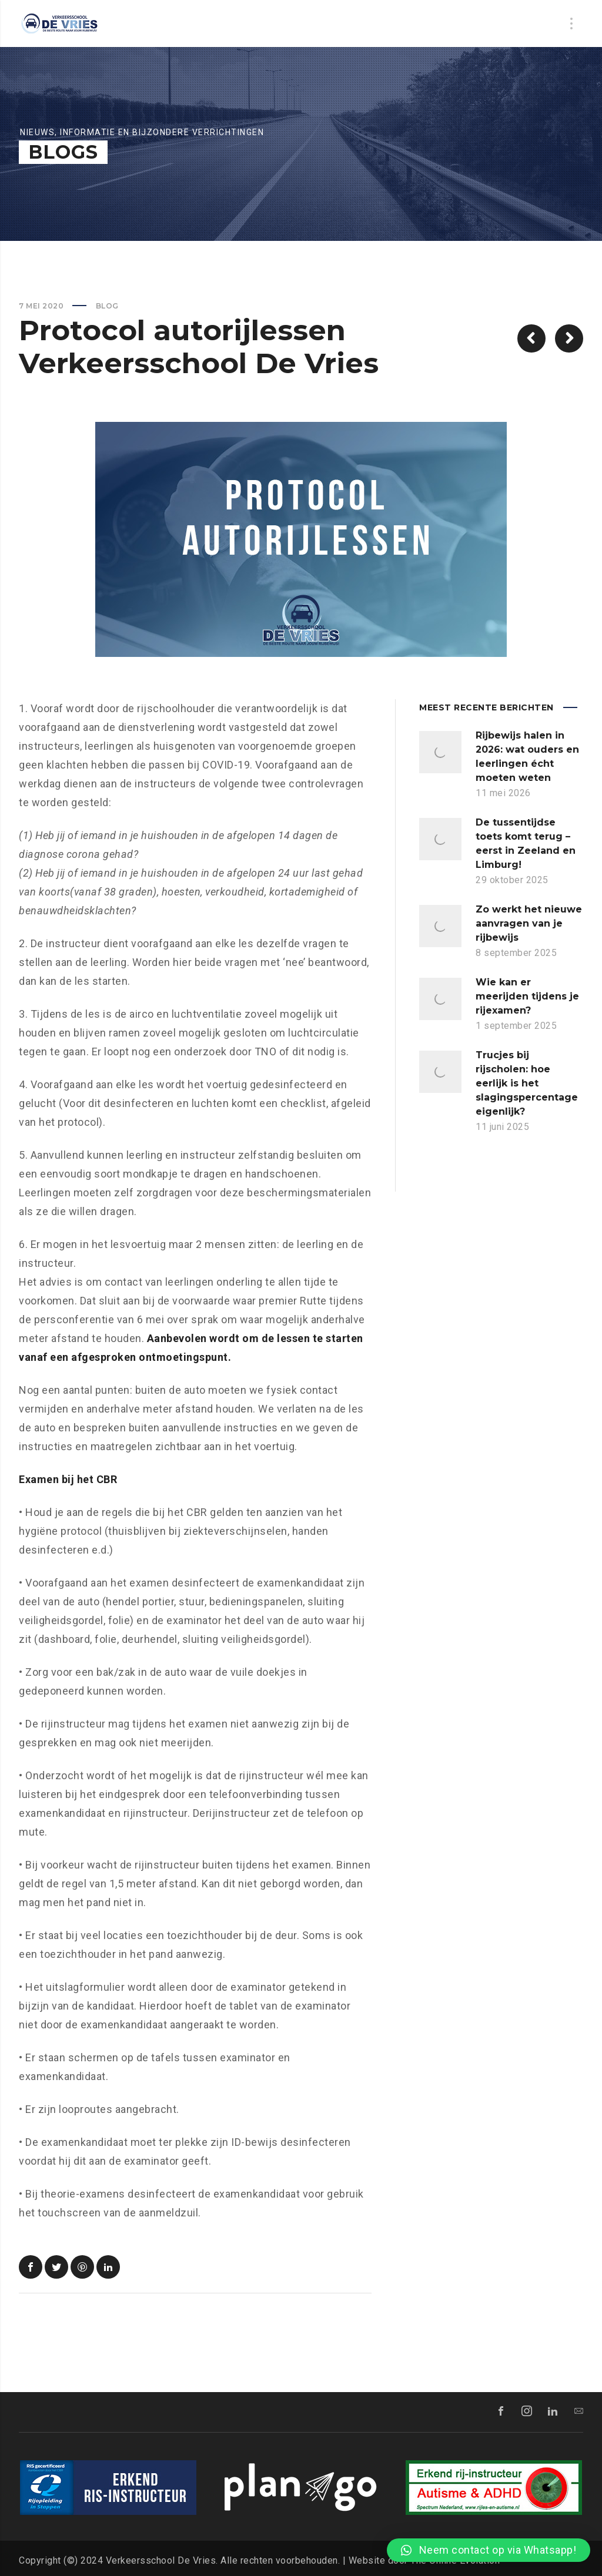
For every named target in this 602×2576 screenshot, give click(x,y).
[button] (488, 2550)
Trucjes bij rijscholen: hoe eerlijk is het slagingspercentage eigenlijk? (527, 1083)
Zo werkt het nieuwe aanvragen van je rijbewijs (529, 923)
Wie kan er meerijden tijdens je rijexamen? (527, 996)
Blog (107, 305)
